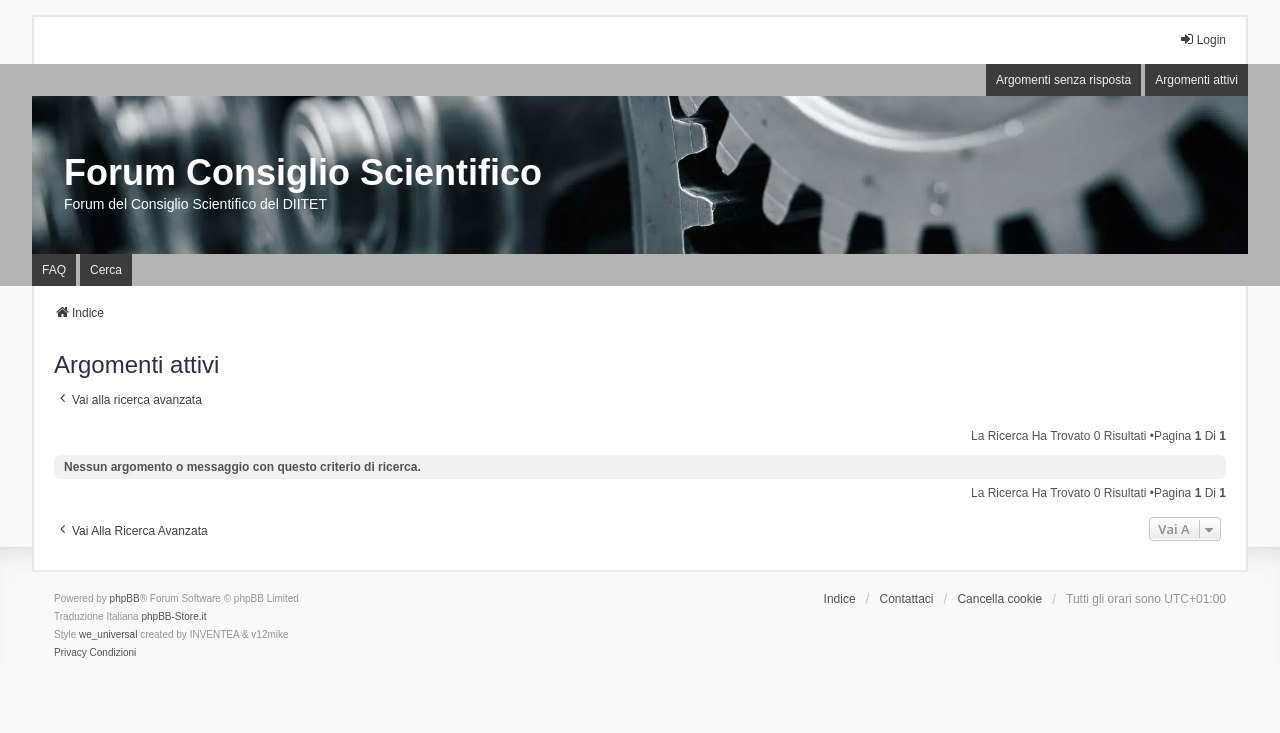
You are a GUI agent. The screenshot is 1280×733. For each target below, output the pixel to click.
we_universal (108, 634)
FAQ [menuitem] (54, 270)
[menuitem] (70, 653)
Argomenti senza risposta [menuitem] (1063, 80)
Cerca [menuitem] (106, 270)
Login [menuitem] (1202, 39)
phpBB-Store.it (173, 616)
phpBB (125, 598)
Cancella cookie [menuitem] (999, 599)
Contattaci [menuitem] (907, 599)
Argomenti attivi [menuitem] (1196, 80)
